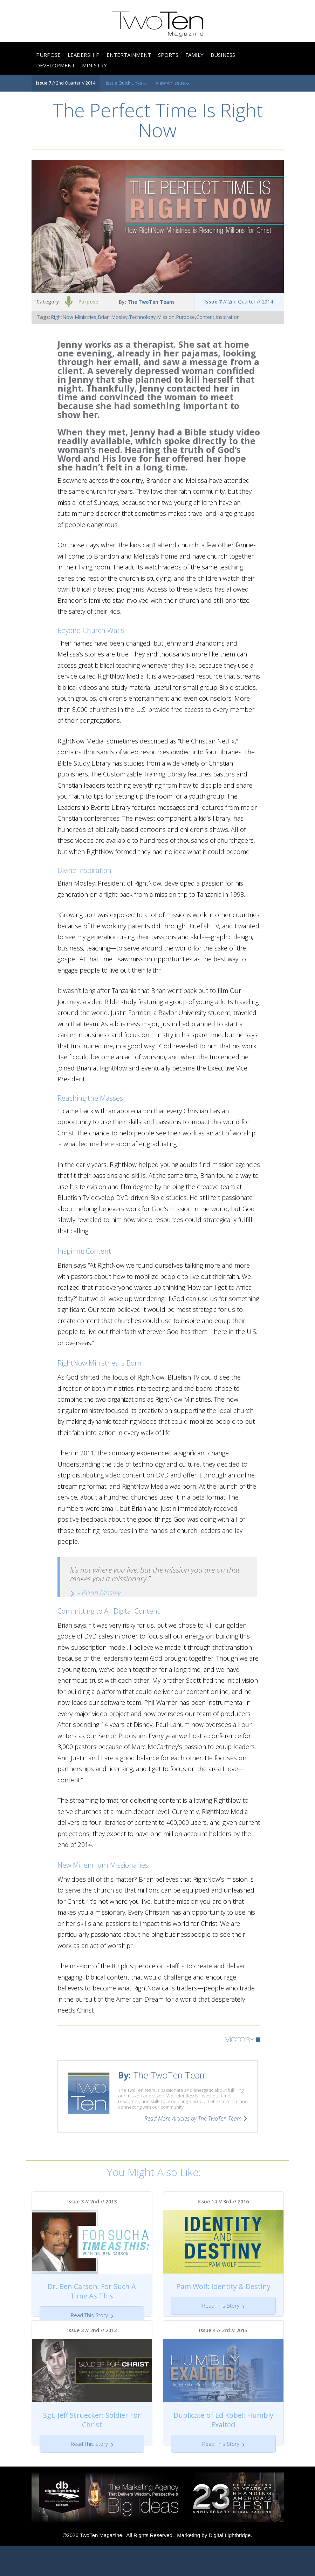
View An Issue (173, 83)
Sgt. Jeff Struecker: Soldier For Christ (92, 2434)
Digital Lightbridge (229, 2565)
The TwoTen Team (151, 302)
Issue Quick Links (126, 83)
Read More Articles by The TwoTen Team (193, 2118)
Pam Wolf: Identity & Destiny (223, 2286)
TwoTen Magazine (101, 2565)
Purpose (88, 301)
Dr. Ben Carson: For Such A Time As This (92, 2291)
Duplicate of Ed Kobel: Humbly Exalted (223, 2434)
